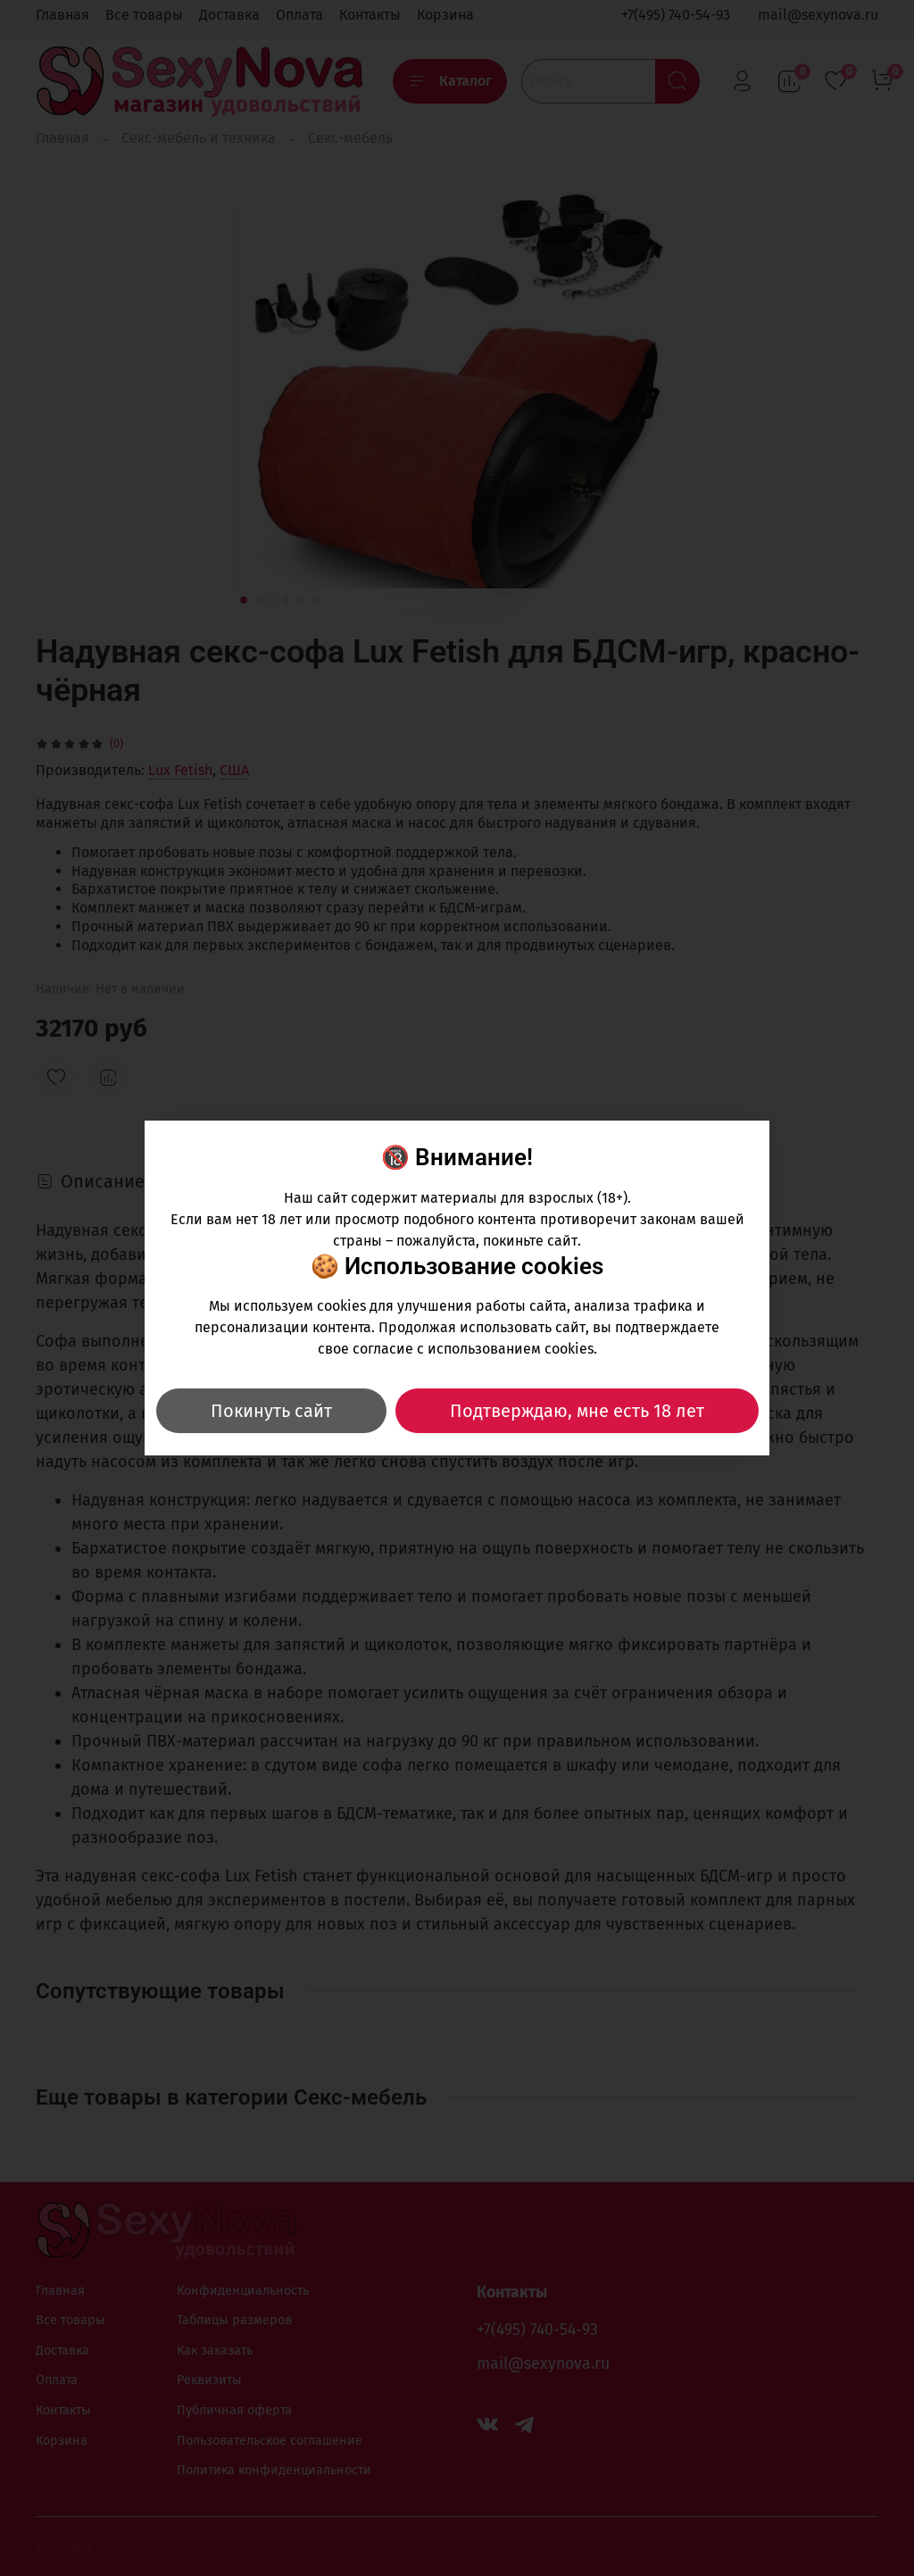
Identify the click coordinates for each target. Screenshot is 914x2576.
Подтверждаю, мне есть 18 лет (577, 1410)
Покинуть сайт (271, 1410)
